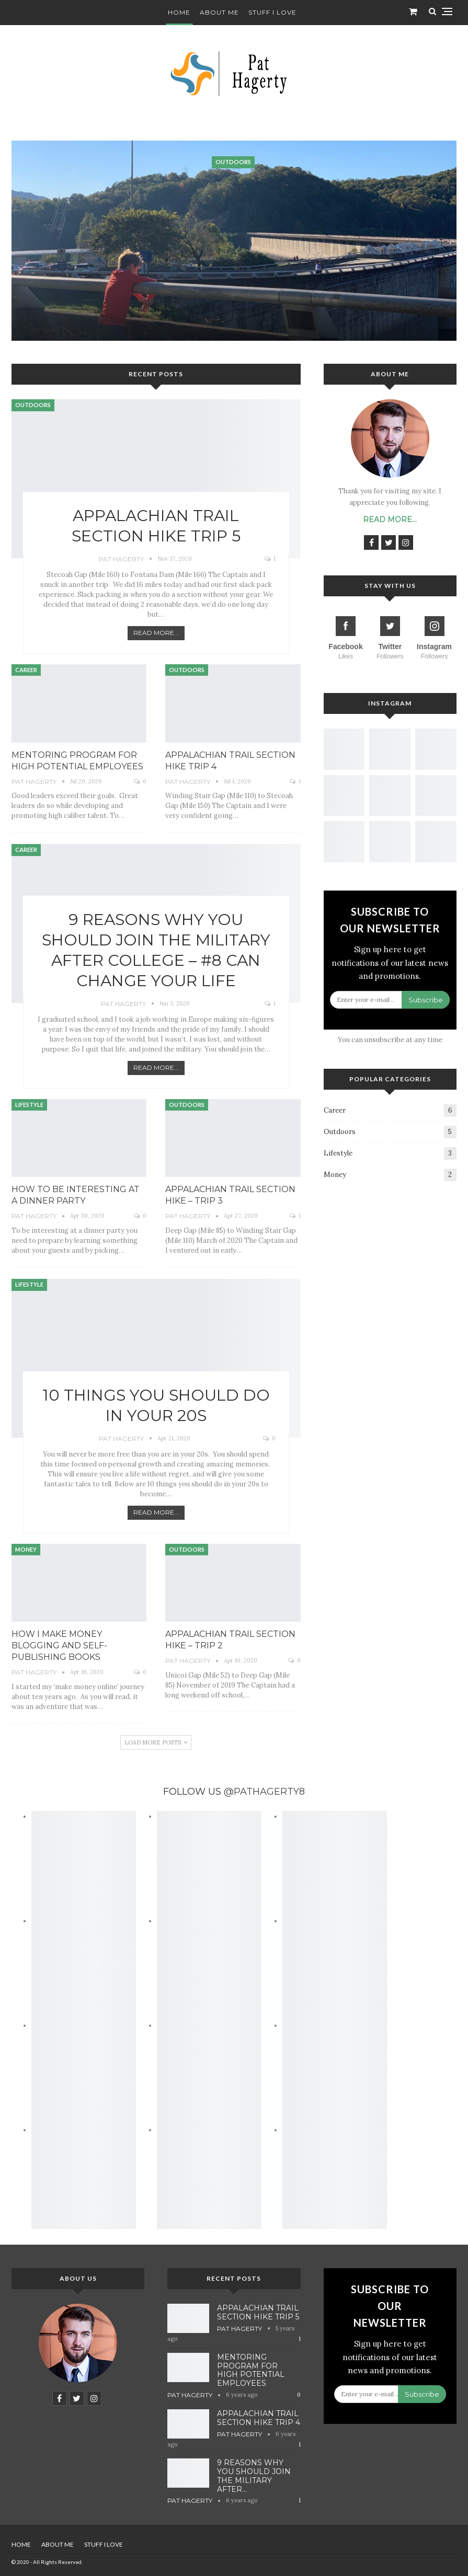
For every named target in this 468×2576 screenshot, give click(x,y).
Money (26, 1549)
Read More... (156, 633)
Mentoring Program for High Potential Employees (250, 2370)
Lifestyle (29, 1104)
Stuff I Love (272, 12)
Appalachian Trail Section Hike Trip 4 (258, 2418)
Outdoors (33, 404)
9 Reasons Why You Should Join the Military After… (254, 2475)
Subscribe (425, 1000)
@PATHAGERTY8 (264, 1791)
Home (179, 12)
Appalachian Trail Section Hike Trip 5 (258, 2312)
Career (26, 669)
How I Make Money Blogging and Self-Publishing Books (59, 1645)
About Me (219, 12)
